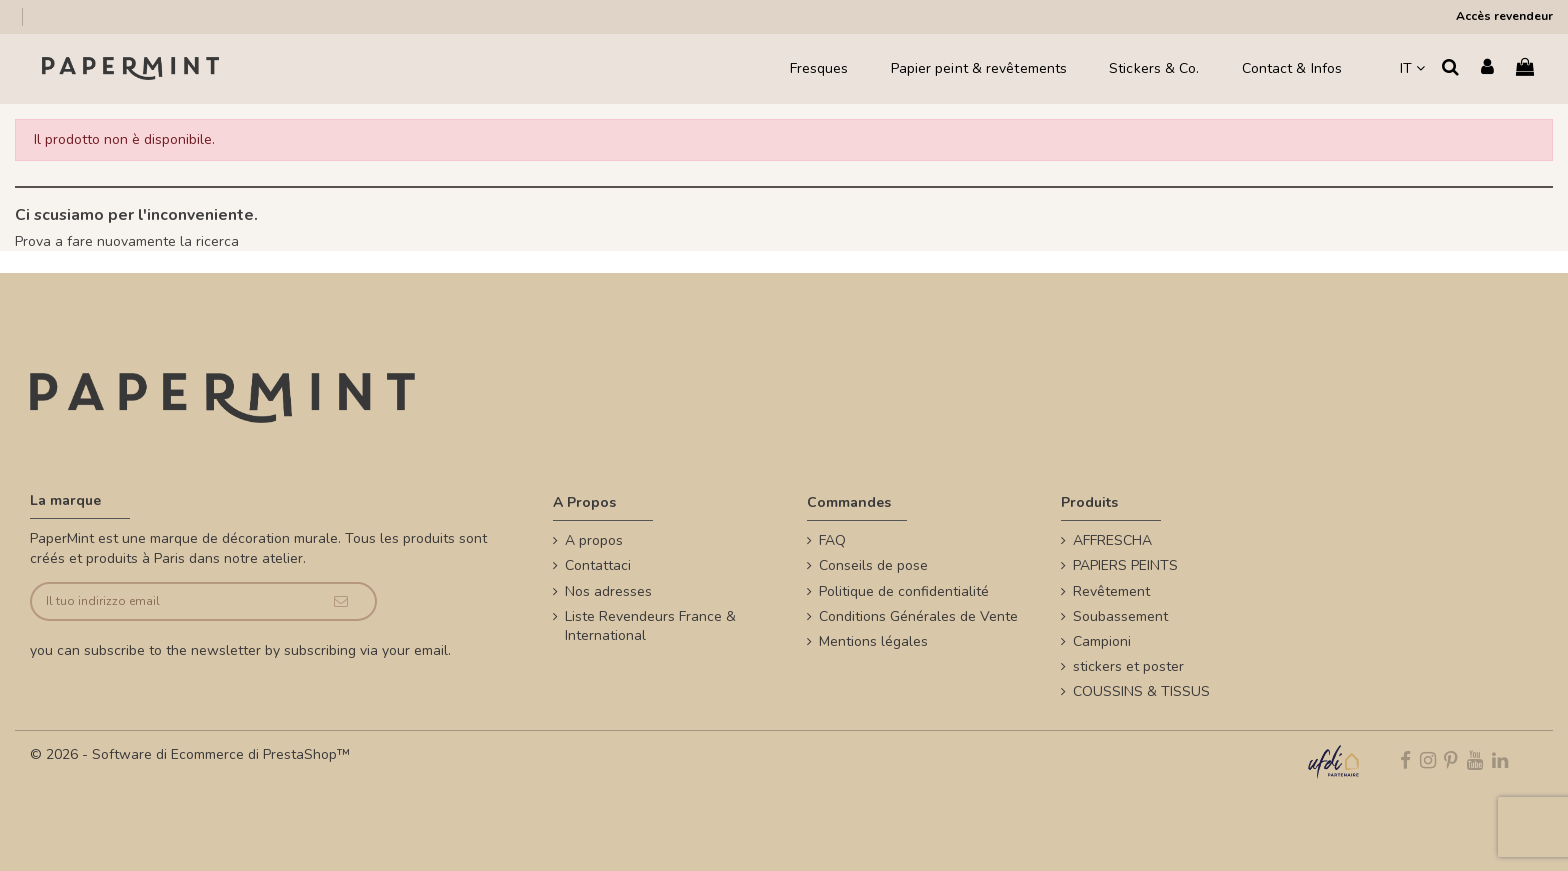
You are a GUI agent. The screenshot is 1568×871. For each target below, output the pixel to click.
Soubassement (1120, 616)
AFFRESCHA (1112, 540)
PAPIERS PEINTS (1125, 565)
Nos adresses (608, 591)
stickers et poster (1128, 666)
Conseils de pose (873, 565)
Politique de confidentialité (904, 591)
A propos (594, 540)
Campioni (1102, 641)
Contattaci (598, 565)
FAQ (832, 540)
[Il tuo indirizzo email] (169, 601)
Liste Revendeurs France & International (650, 626)
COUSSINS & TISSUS (1141, 691)
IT (1412, 68)
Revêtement (1111, 591)
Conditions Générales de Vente (918, 616)
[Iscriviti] (340, 601)
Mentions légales (873, 641)
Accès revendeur (1504, 16)
